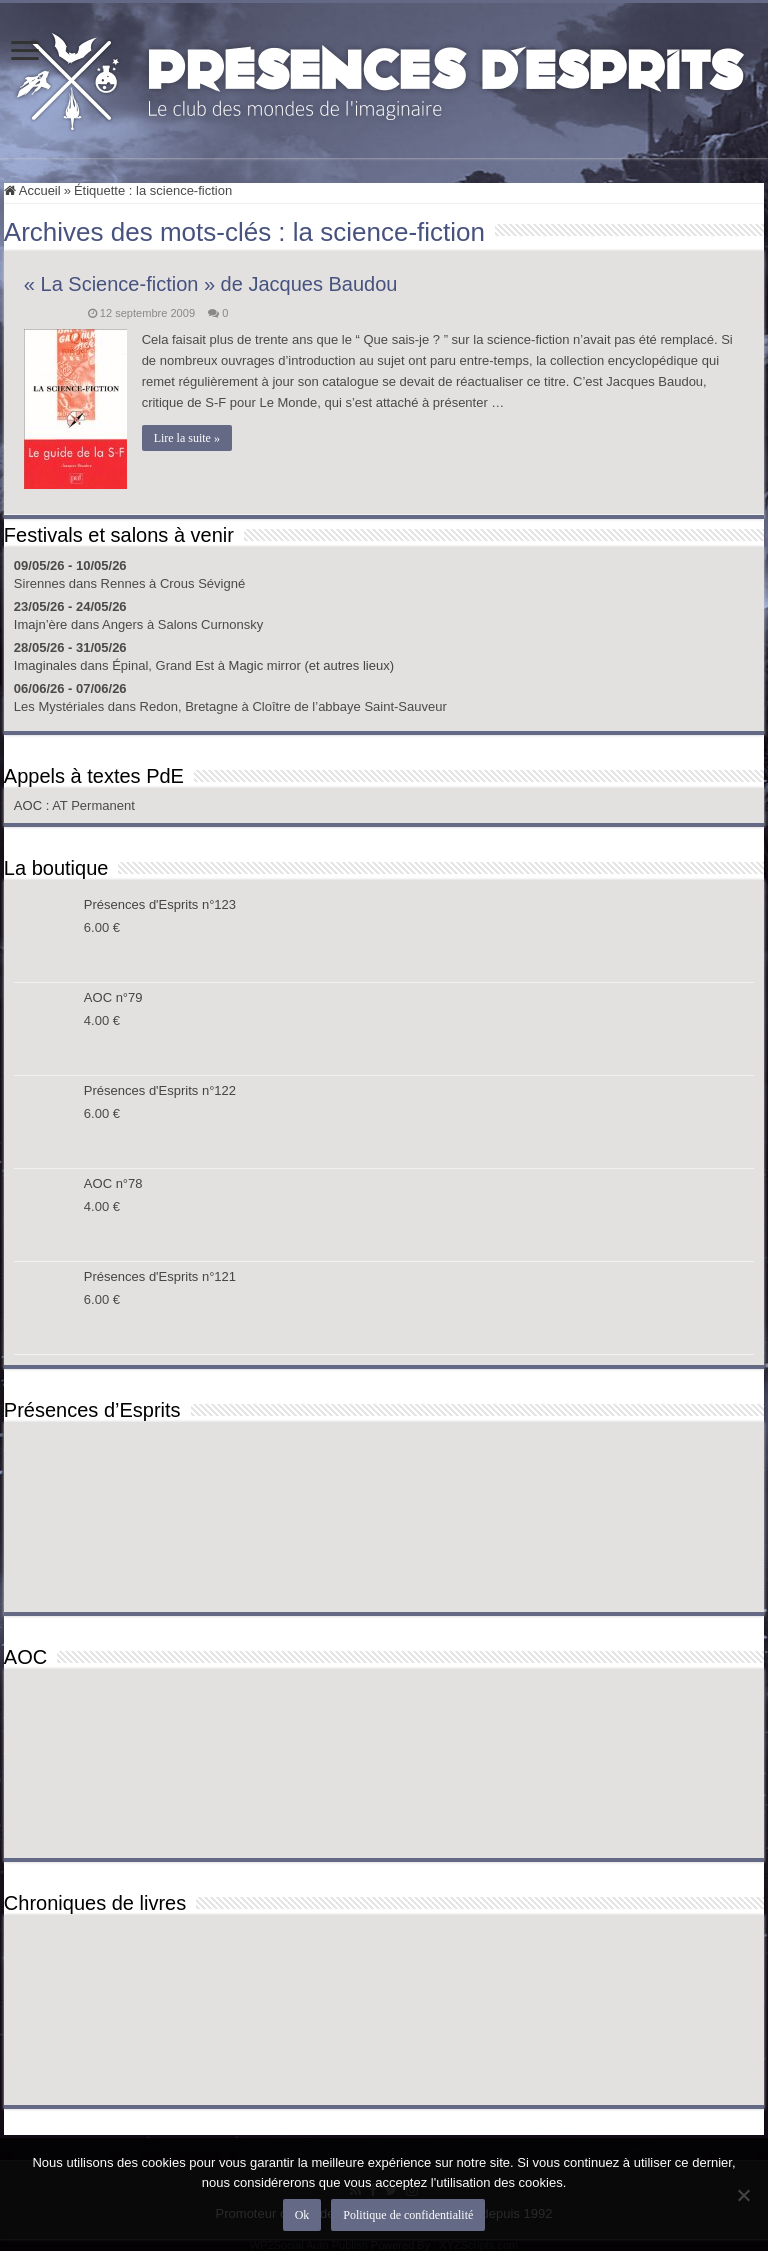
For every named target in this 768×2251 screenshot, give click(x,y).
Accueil (32, 190)
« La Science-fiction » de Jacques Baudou (211, 284)
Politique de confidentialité (408, 2215)
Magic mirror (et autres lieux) (311, 665)
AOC (30, 805)
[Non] (743, 2195)
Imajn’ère (40, 624)
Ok (302, 2215)
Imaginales (45, 665)
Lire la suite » (187, 438)
